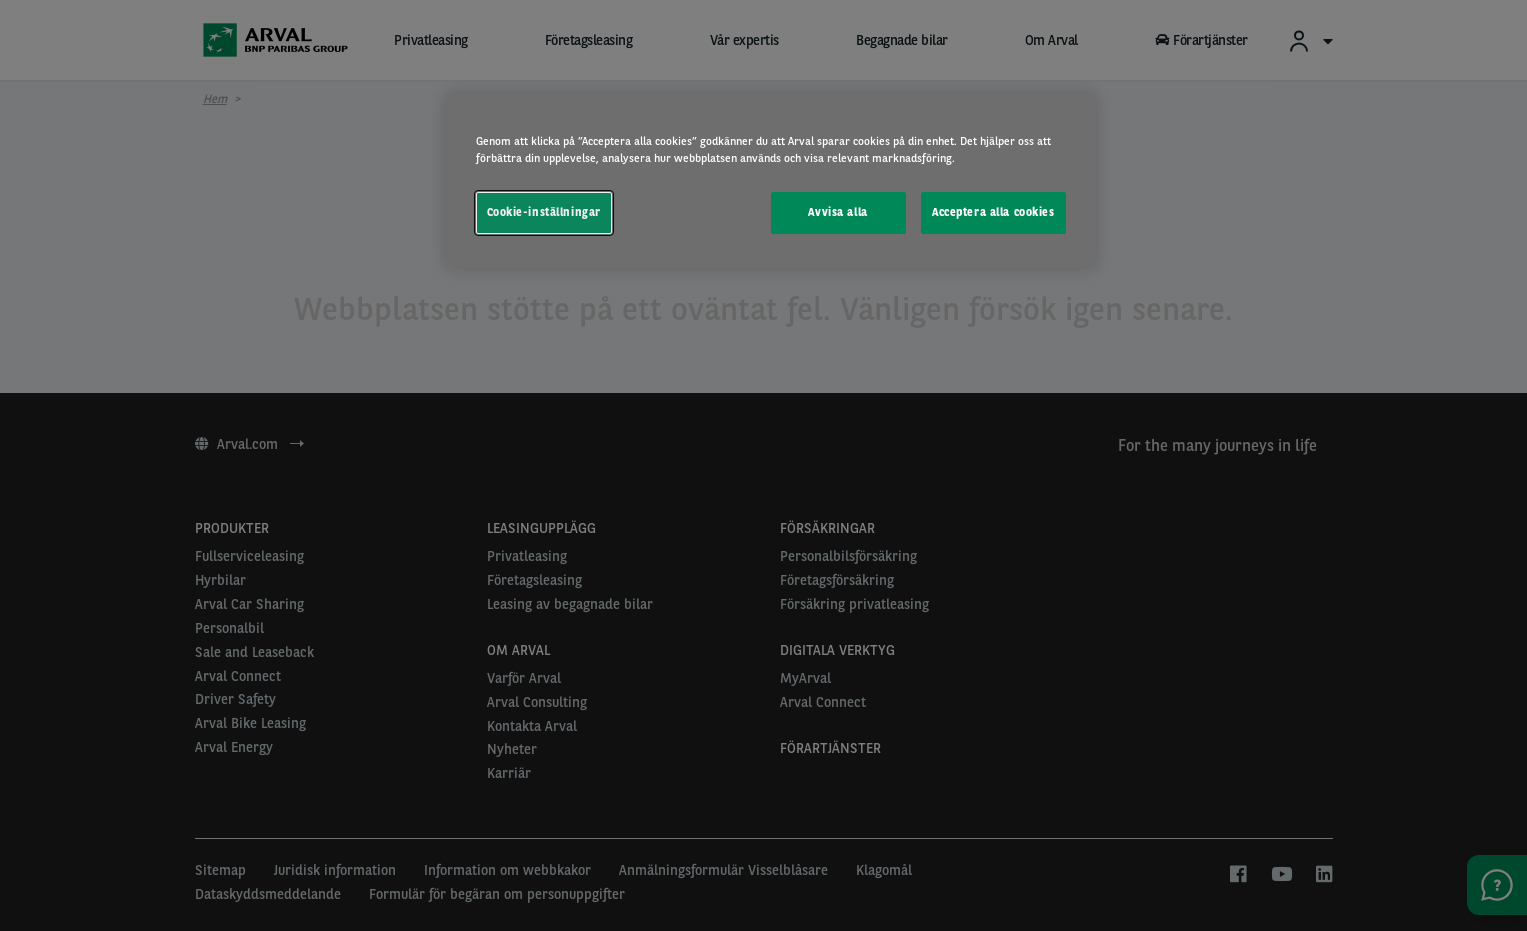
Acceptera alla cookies (993, 212)
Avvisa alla (837, 212)
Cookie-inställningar (544, 212)
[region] (771, 180)
